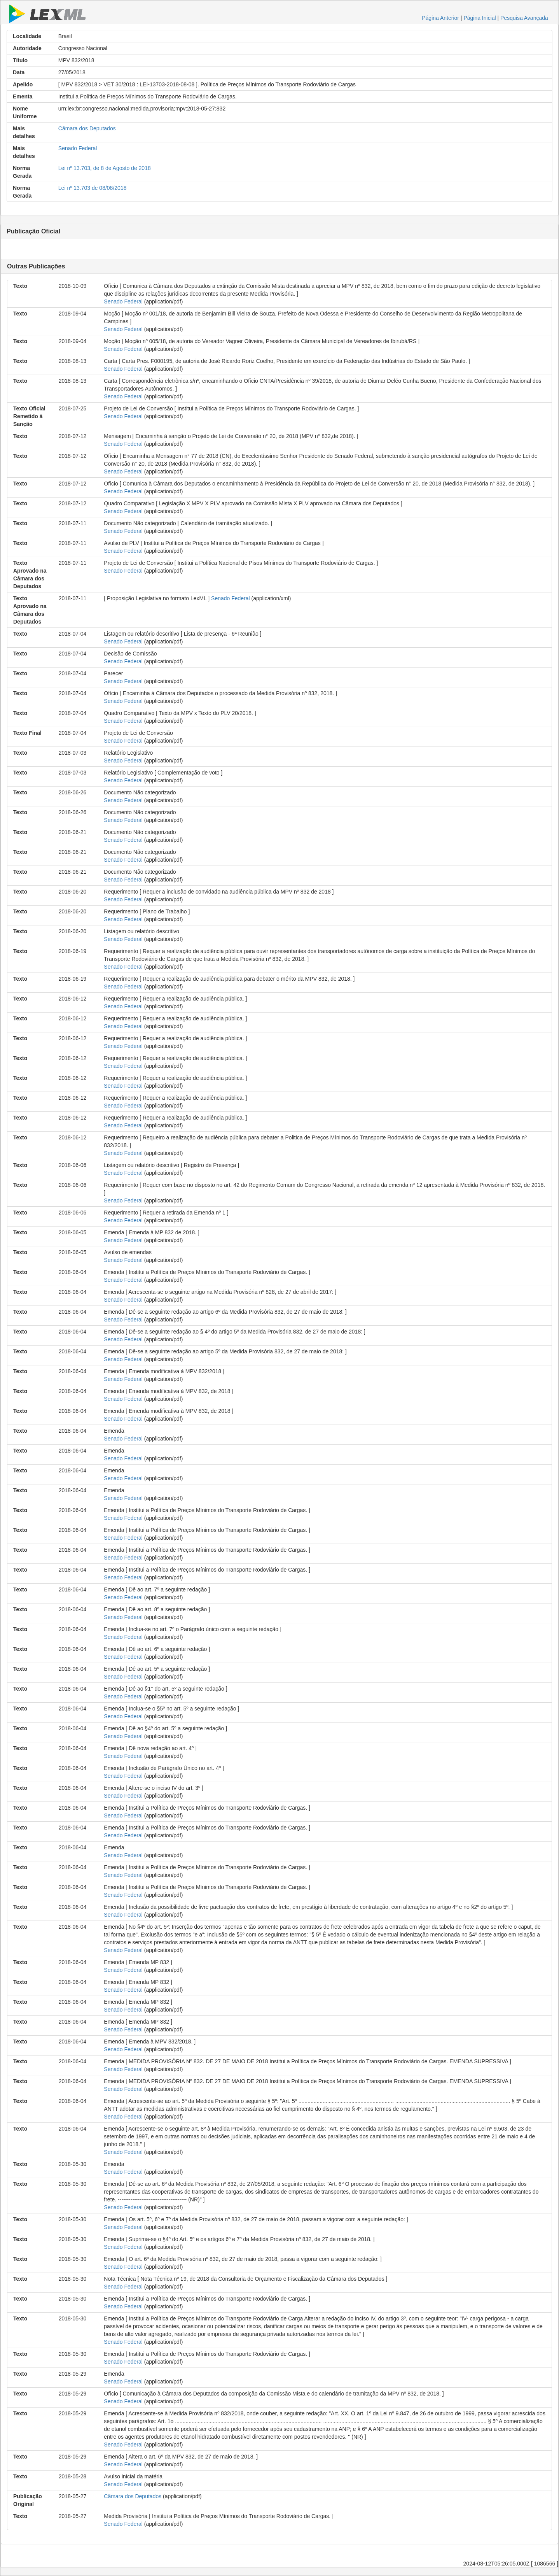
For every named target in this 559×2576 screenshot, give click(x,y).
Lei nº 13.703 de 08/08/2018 (92, 188)
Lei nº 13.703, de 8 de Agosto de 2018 (104, 168)
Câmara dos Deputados (87, 128)
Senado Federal (77, 148)
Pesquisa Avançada (524, 18)
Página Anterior (440, 18)
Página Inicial (479, 18)
